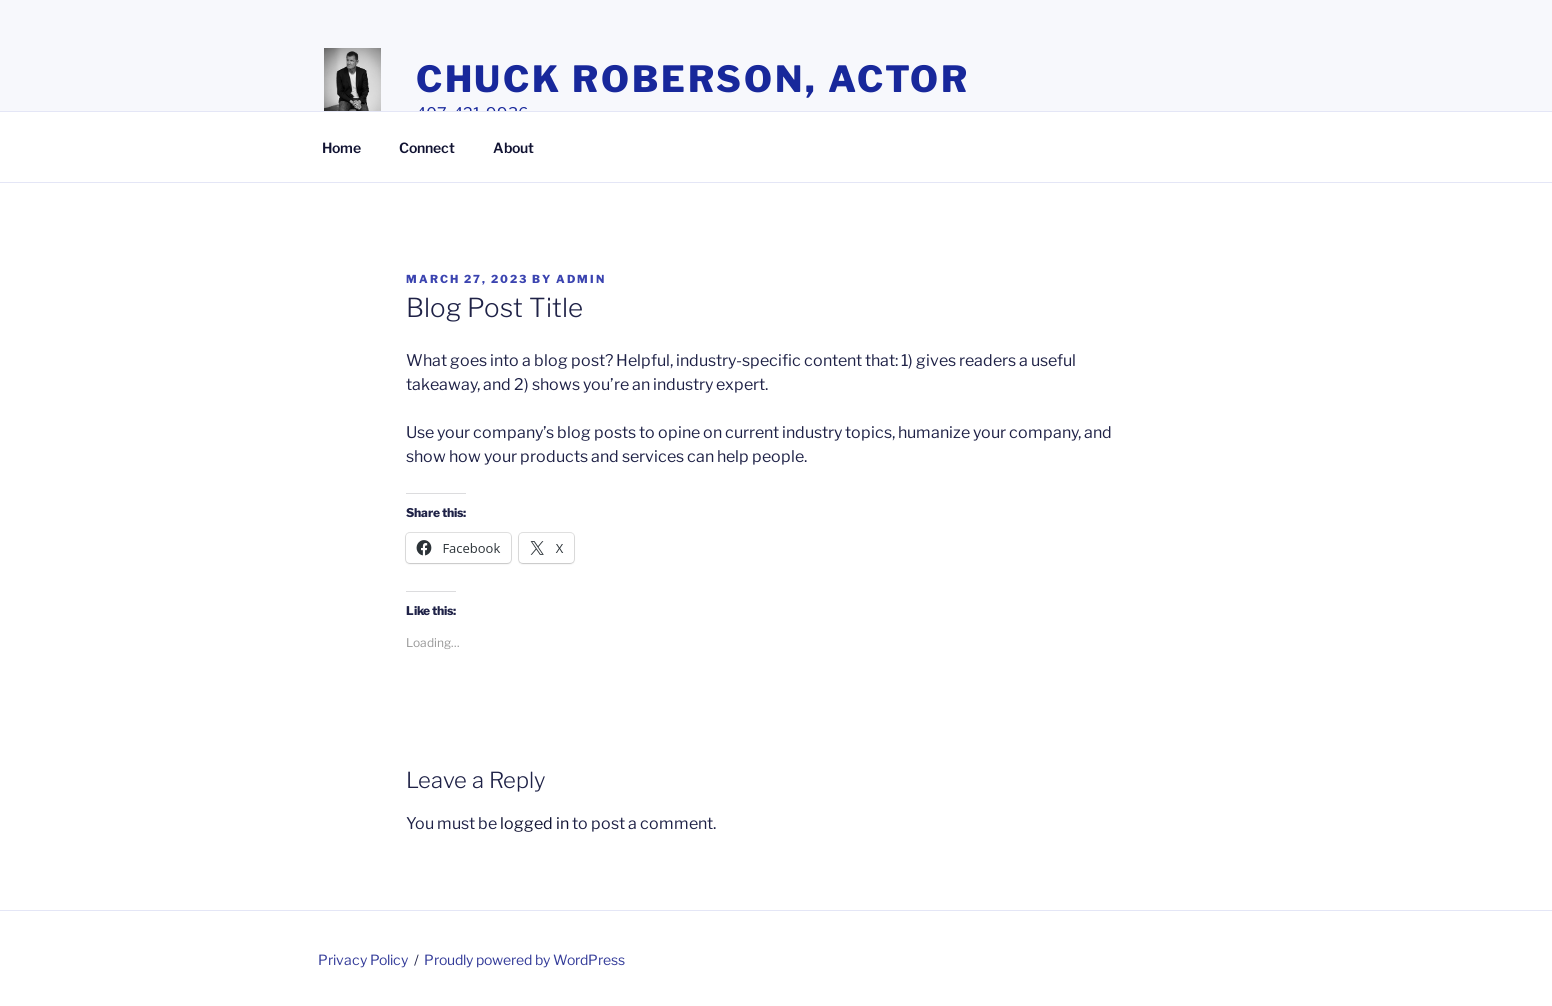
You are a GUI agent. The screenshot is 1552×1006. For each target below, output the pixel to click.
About (513, 147)
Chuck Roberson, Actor (693, 79)
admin (581, 279)
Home (341, 147)
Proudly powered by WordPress (524, 959)
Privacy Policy (363, 959)
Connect (427, 147)
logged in (534, 823)
